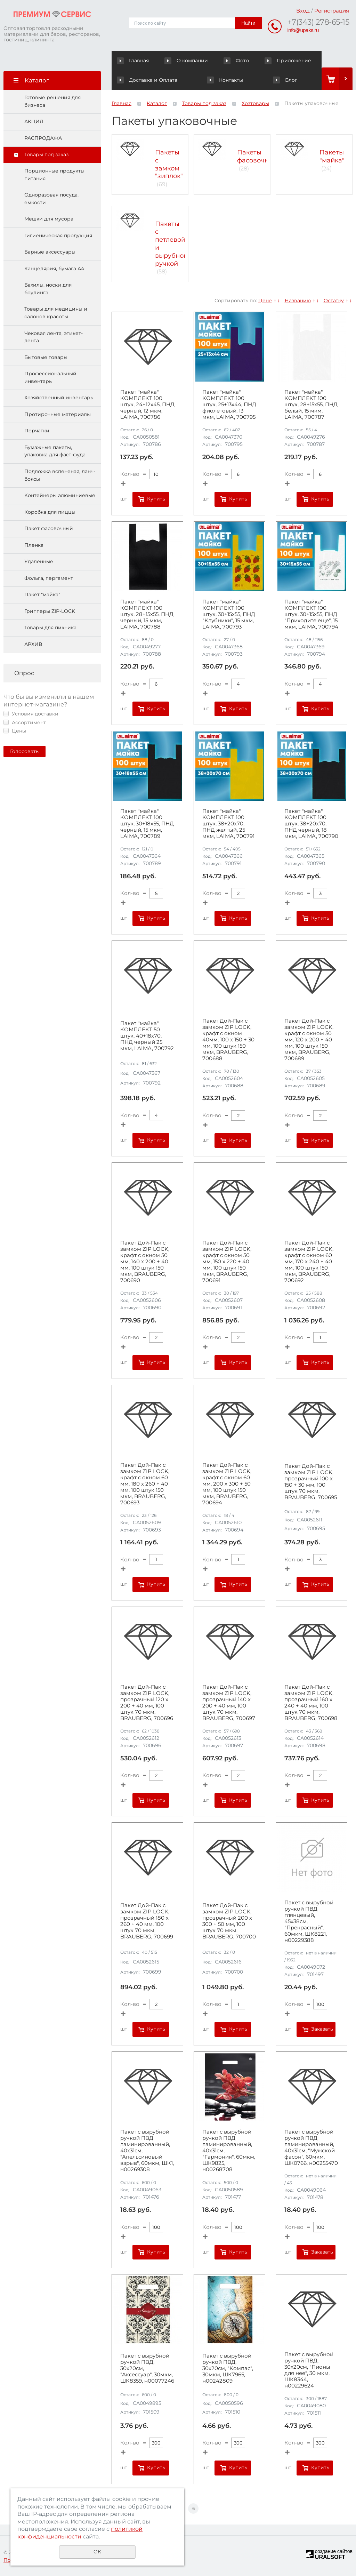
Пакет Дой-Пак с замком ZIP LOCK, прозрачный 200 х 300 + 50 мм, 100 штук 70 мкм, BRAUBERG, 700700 (229, 1921)
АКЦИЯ (33, 121)
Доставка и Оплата (147, 80)
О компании (187, 60)
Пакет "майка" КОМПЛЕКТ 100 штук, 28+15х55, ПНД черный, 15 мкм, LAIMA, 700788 (146, 614)
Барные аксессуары (49, 252)
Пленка (33, 545)
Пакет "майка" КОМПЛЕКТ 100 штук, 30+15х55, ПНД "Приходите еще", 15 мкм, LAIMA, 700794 (311, 614)
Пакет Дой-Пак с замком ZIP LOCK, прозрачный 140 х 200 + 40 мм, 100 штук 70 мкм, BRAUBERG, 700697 (228, 1702)
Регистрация (331, 10)
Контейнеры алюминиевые (59, 495)
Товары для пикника (50, 627)
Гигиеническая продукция (58, 235)
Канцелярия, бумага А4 (54, 268)
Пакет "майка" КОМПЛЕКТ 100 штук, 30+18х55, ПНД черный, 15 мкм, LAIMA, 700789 (147, 823)
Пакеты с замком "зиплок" (169, 164)
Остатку (334, 300)
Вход (303, 10)
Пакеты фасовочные (257, 156)
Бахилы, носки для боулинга (48, 289)
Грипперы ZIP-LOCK (49, 611)
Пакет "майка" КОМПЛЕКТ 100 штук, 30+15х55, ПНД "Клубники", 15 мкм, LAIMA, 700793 (228, 614)
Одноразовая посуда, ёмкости (51, 199)
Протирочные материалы (57, 414)
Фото (237, 60)
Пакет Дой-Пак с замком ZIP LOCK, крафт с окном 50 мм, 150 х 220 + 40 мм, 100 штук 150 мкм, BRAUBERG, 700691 (226, 1261)
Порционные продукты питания (54, 175)
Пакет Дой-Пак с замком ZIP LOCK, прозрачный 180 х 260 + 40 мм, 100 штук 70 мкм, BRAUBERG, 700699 (146, 1921)
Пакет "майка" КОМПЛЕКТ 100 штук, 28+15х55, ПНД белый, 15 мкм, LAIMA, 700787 (311, 404)
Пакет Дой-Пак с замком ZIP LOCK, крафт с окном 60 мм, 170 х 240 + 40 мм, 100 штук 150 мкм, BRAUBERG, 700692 (308, 1261)
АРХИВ (33, 644)
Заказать (322, 2029)
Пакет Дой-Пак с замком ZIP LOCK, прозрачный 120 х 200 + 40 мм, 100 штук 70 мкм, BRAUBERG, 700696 (146, 1702)
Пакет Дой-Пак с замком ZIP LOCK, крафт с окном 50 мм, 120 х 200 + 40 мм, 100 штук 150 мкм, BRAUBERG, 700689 (308, 1040)
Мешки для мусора (48, 219)
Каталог (157, 103)
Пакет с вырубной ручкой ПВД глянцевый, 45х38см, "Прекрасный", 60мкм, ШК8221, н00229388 (308, 1921)
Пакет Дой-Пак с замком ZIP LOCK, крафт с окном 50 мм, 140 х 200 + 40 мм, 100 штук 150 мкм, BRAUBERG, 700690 (144, 1261)
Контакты (225, 80)
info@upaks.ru (303, 30)
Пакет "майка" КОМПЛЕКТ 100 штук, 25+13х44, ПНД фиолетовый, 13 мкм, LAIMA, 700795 (229, 404)
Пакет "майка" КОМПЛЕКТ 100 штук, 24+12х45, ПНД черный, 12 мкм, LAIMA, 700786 (147, 404)
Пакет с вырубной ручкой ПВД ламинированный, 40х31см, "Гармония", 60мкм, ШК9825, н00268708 (228, 2151)
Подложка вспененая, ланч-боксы (59, 475)
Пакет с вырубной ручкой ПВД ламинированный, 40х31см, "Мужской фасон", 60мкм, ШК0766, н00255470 (311, 2147)
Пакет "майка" (42, 594)
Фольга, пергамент (48, 578)
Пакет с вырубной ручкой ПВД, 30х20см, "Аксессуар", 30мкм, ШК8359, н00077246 (147, 2368)
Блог (285, 80)
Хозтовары (255, 103)
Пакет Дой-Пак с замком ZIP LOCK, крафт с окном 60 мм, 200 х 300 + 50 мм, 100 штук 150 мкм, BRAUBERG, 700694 (226, 1484)
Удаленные (38, 561)
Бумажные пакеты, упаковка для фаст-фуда (55, 451)
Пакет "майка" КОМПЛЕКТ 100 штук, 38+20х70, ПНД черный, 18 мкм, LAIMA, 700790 (311, 823)
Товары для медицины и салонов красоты (55, 313)
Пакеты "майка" (332, 156)
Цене (265, 300)
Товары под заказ (46, 154)
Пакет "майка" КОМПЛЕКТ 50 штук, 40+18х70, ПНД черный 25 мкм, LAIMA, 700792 (147, 1035)
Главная (134, 60)
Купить (156, 499)
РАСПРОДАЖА (43, 138)
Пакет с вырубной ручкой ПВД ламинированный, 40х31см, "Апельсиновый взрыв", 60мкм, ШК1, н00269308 (147, 2151)
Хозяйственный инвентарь (58, 397)
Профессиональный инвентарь (50, 377)
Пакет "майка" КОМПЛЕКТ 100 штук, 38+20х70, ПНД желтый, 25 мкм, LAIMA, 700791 (228, 823)
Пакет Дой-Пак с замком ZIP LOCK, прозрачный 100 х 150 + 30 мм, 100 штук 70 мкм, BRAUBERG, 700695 (310, 1482)
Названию (298, 300)
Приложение (288, 60)
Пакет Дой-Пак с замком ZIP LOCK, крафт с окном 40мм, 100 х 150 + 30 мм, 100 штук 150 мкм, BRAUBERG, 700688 (228, 1040)
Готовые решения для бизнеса (52, 101)
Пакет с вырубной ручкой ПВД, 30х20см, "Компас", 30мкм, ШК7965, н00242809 (227, 2368)
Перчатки (36, 430)
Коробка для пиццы (49, 512)
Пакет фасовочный (48, 528)
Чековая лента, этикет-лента (53, 337)
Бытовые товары (45, 357)
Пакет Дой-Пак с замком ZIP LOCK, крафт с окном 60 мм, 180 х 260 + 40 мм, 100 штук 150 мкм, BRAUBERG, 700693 (144, 1484)
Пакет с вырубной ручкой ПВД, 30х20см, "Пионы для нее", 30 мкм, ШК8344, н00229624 (308, 2370)
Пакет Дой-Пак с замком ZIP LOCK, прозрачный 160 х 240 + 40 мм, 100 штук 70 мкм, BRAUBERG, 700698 (311, 1702)
